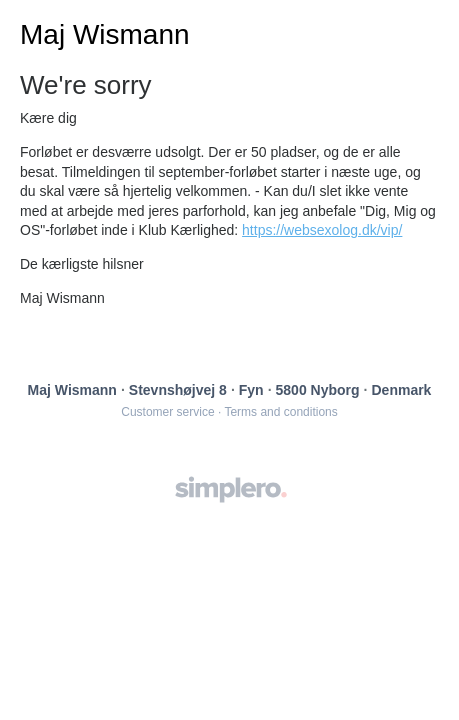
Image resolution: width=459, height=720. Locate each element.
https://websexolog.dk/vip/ (322, 230)
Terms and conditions (280, 412)
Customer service (167, 412)
